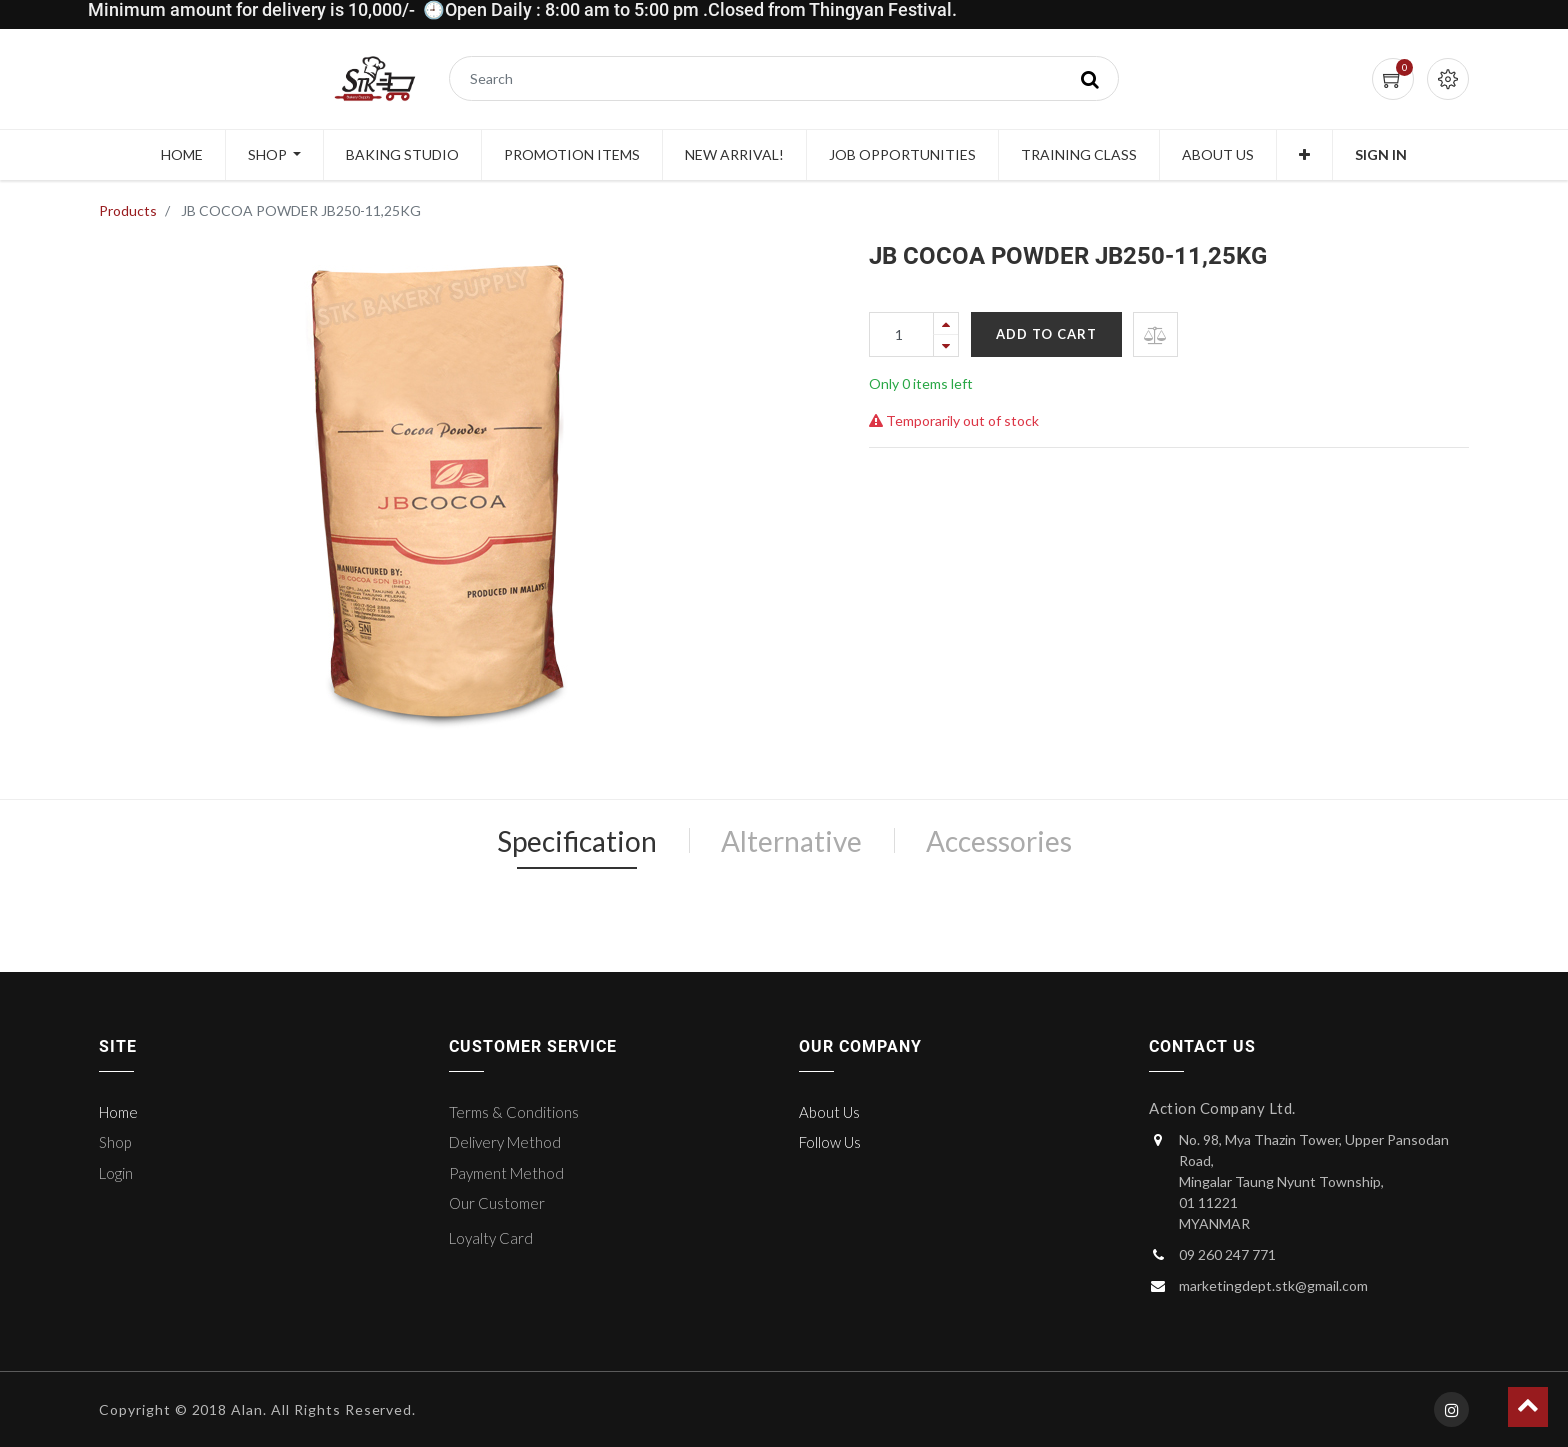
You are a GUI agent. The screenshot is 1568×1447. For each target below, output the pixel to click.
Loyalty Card (491, 1238)
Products (128, 210)
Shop (115, 1142)
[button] (1304, 155)
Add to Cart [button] (1046, 334)
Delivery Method (505, 1142)
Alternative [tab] (791, 841)
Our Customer (497, 1203)
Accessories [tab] (999, 841)
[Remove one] (946, 345)
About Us (829, 1112)
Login (116, 1173)
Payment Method (506, 1173)
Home (118, 1112)
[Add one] (946, 323)
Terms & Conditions (514, 1112)
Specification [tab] (577, 841)
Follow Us (830, 1142)
